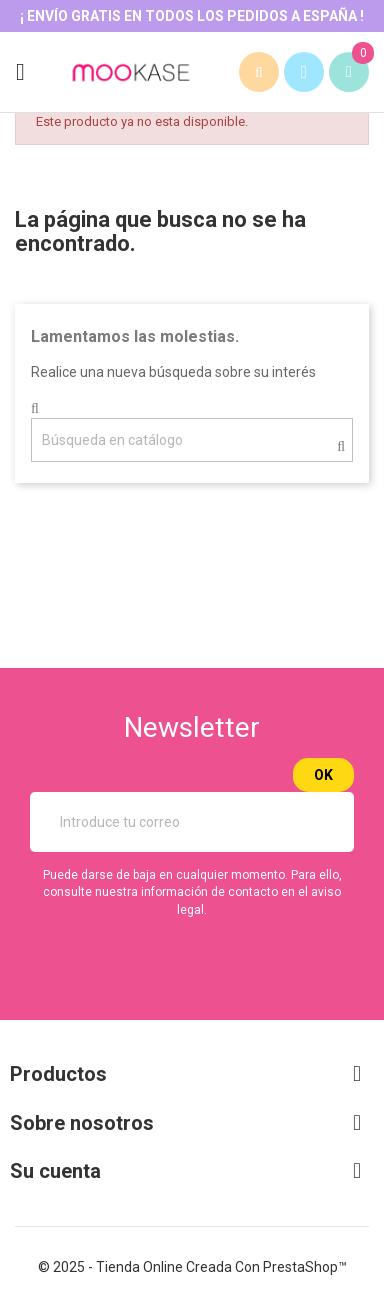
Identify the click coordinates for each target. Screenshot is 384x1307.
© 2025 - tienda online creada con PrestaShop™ (192, 1267)
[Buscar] (192, 440)
